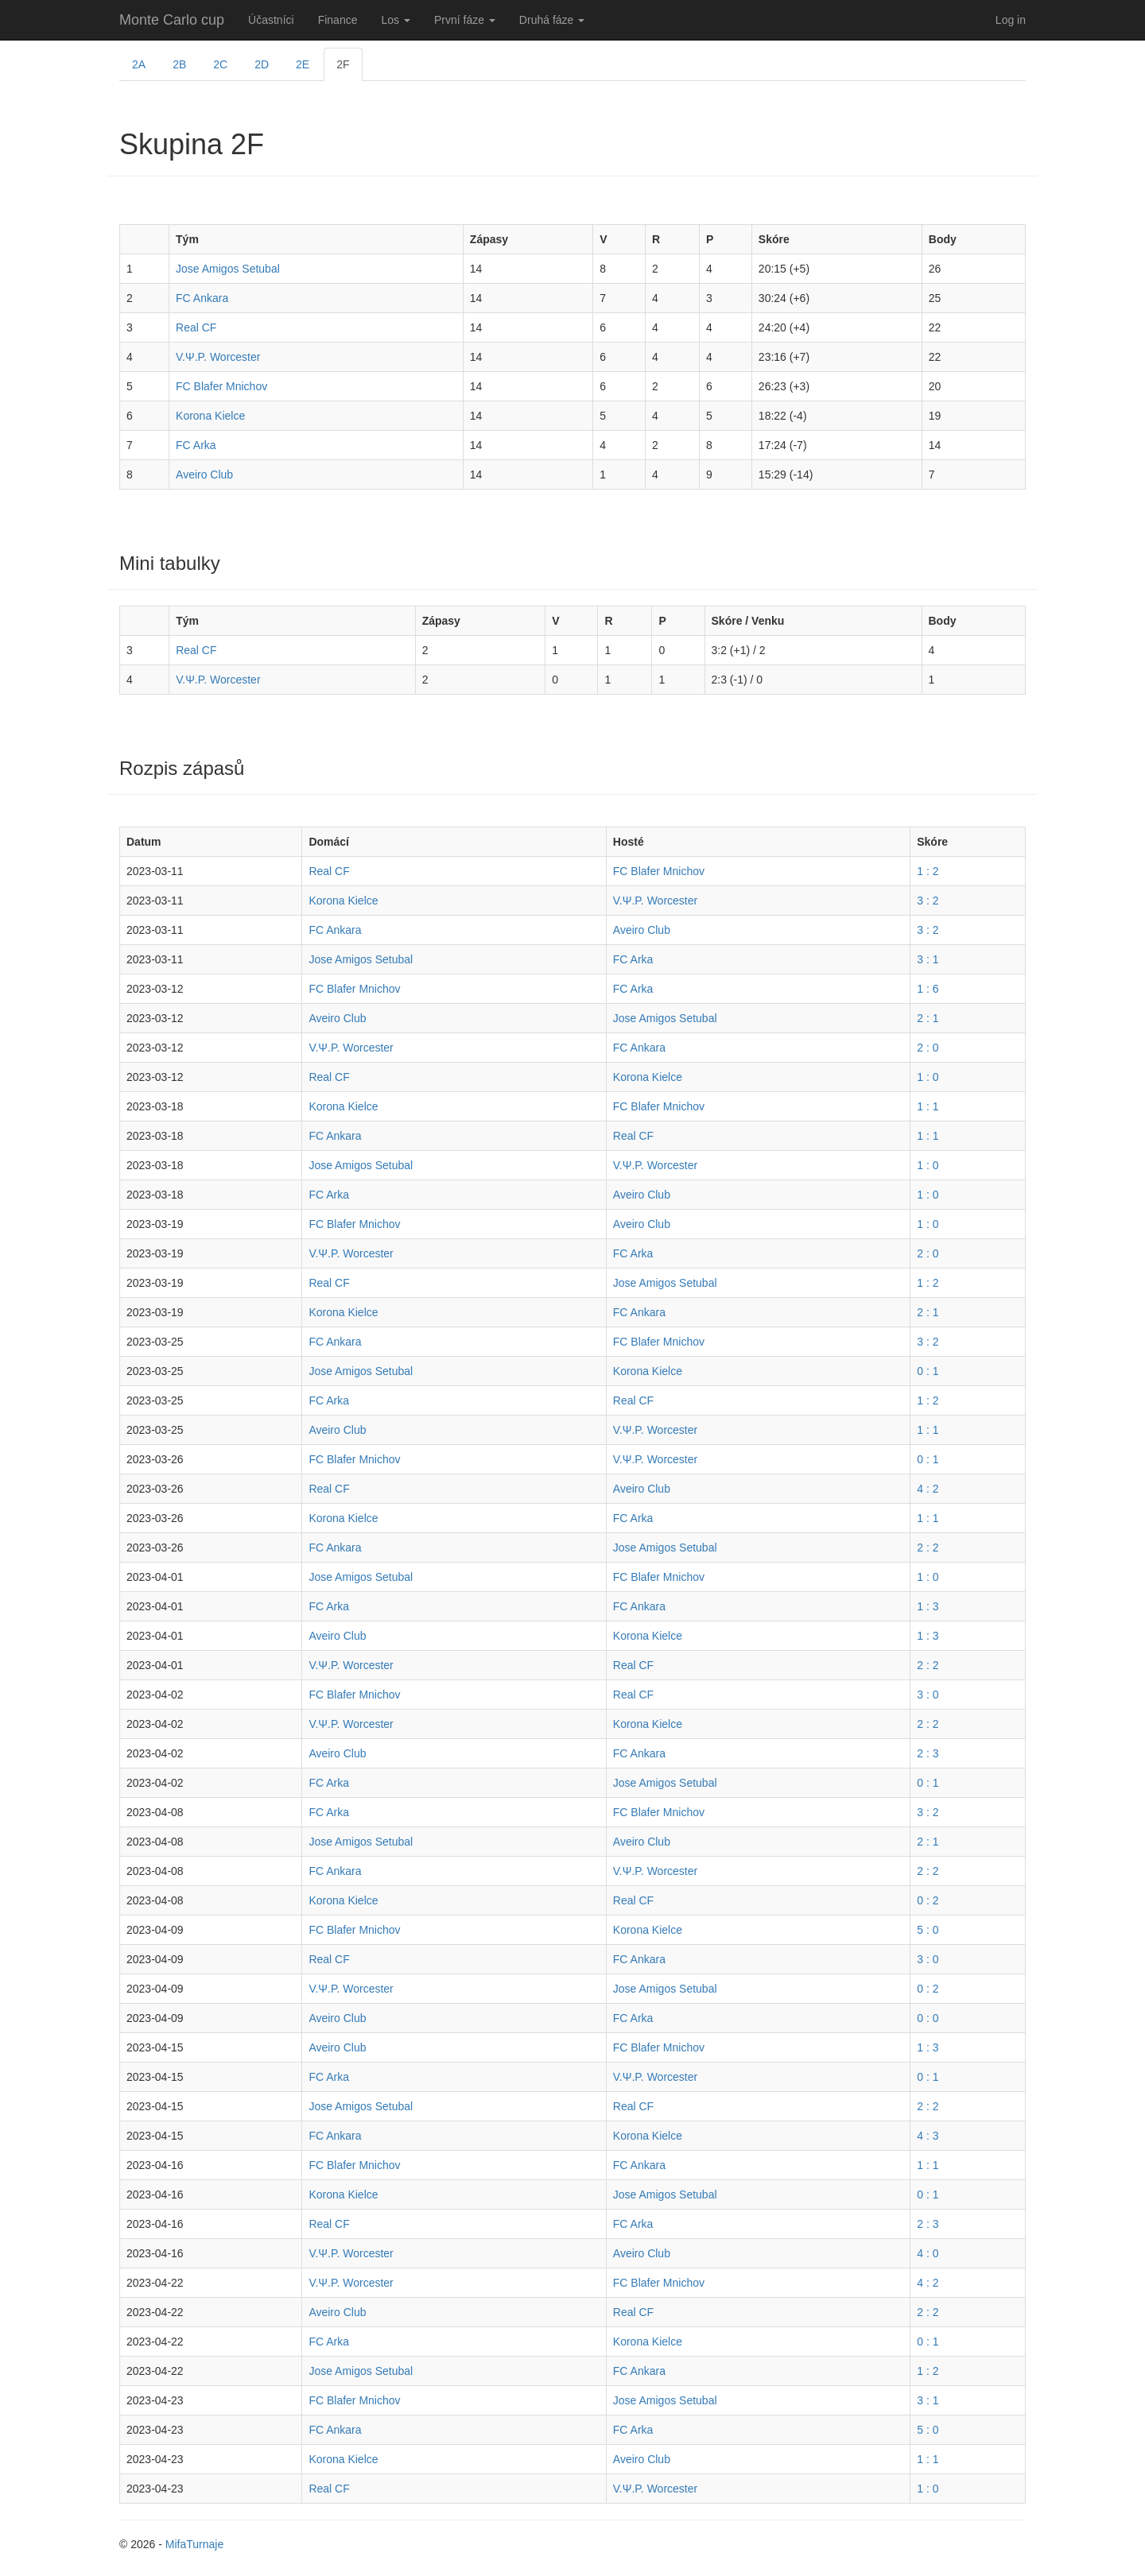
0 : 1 (927, 1371)
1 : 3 (927, 1606)
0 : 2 (927, 1900)
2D (261, 64)
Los (395, 20)
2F (342, 64)
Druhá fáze (551, 20)
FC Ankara (202, 298)
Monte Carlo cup (171, 20)
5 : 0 (927, 1929)
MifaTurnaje (194, 2544)
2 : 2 (927, 1547)
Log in (1011, 20)
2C (220, 64)
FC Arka (196, 445)
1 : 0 (927, 1077)
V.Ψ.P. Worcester (218, 357)
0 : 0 (927, 2018)
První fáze (464, 20)
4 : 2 (927, 1488)
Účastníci (271, 20)
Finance (338, 20)
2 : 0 (927, 1047)
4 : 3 (927, 2135)
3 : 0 (927, 1694)
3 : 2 (927, 900)
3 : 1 (927, 959)
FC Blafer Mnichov (221, 386)
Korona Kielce (210, 415)
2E (302, 64)
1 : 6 (927, 988)
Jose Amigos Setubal (228, 268)
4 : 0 (927, 2253)
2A (139, 64)
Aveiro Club (204, 474)
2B (179, 64)
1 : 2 (927, 871)
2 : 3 (927, 1753)
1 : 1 (927, 1106)
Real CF (196, 327)
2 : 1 (927, 1018)
